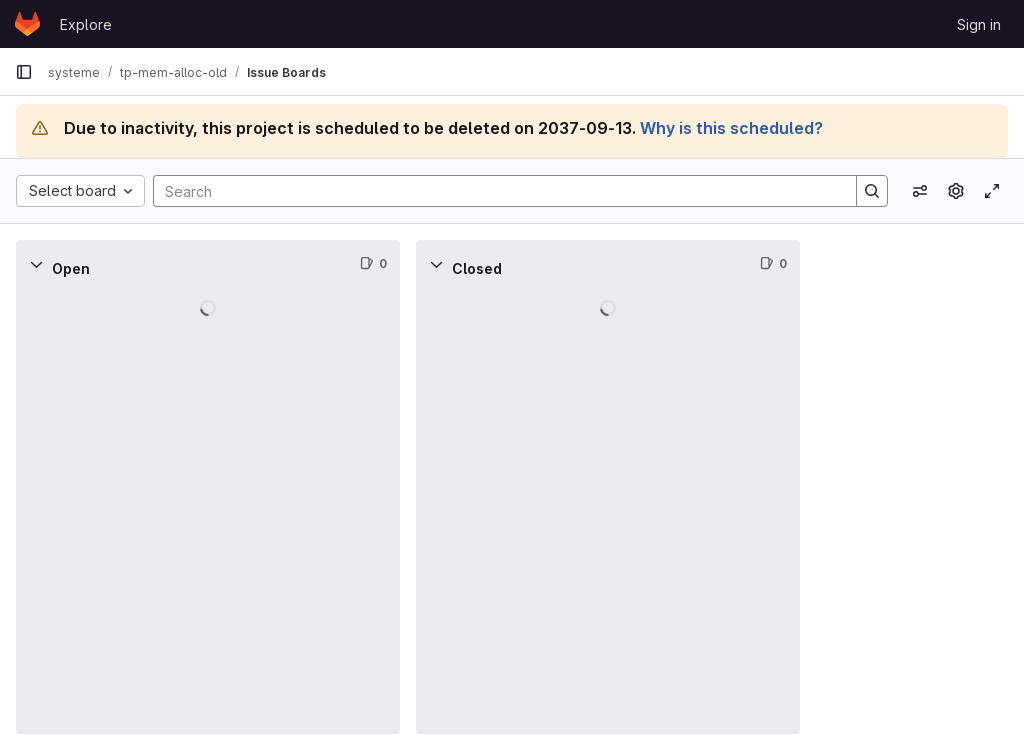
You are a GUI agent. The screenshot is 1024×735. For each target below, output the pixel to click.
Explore (86, 24)
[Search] (495, 191)
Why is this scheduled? (731, 128)
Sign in (979, 24)
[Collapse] (36, 264)
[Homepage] (27, 24)
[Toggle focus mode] (992, 191)
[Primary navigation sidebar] (24, 72)
